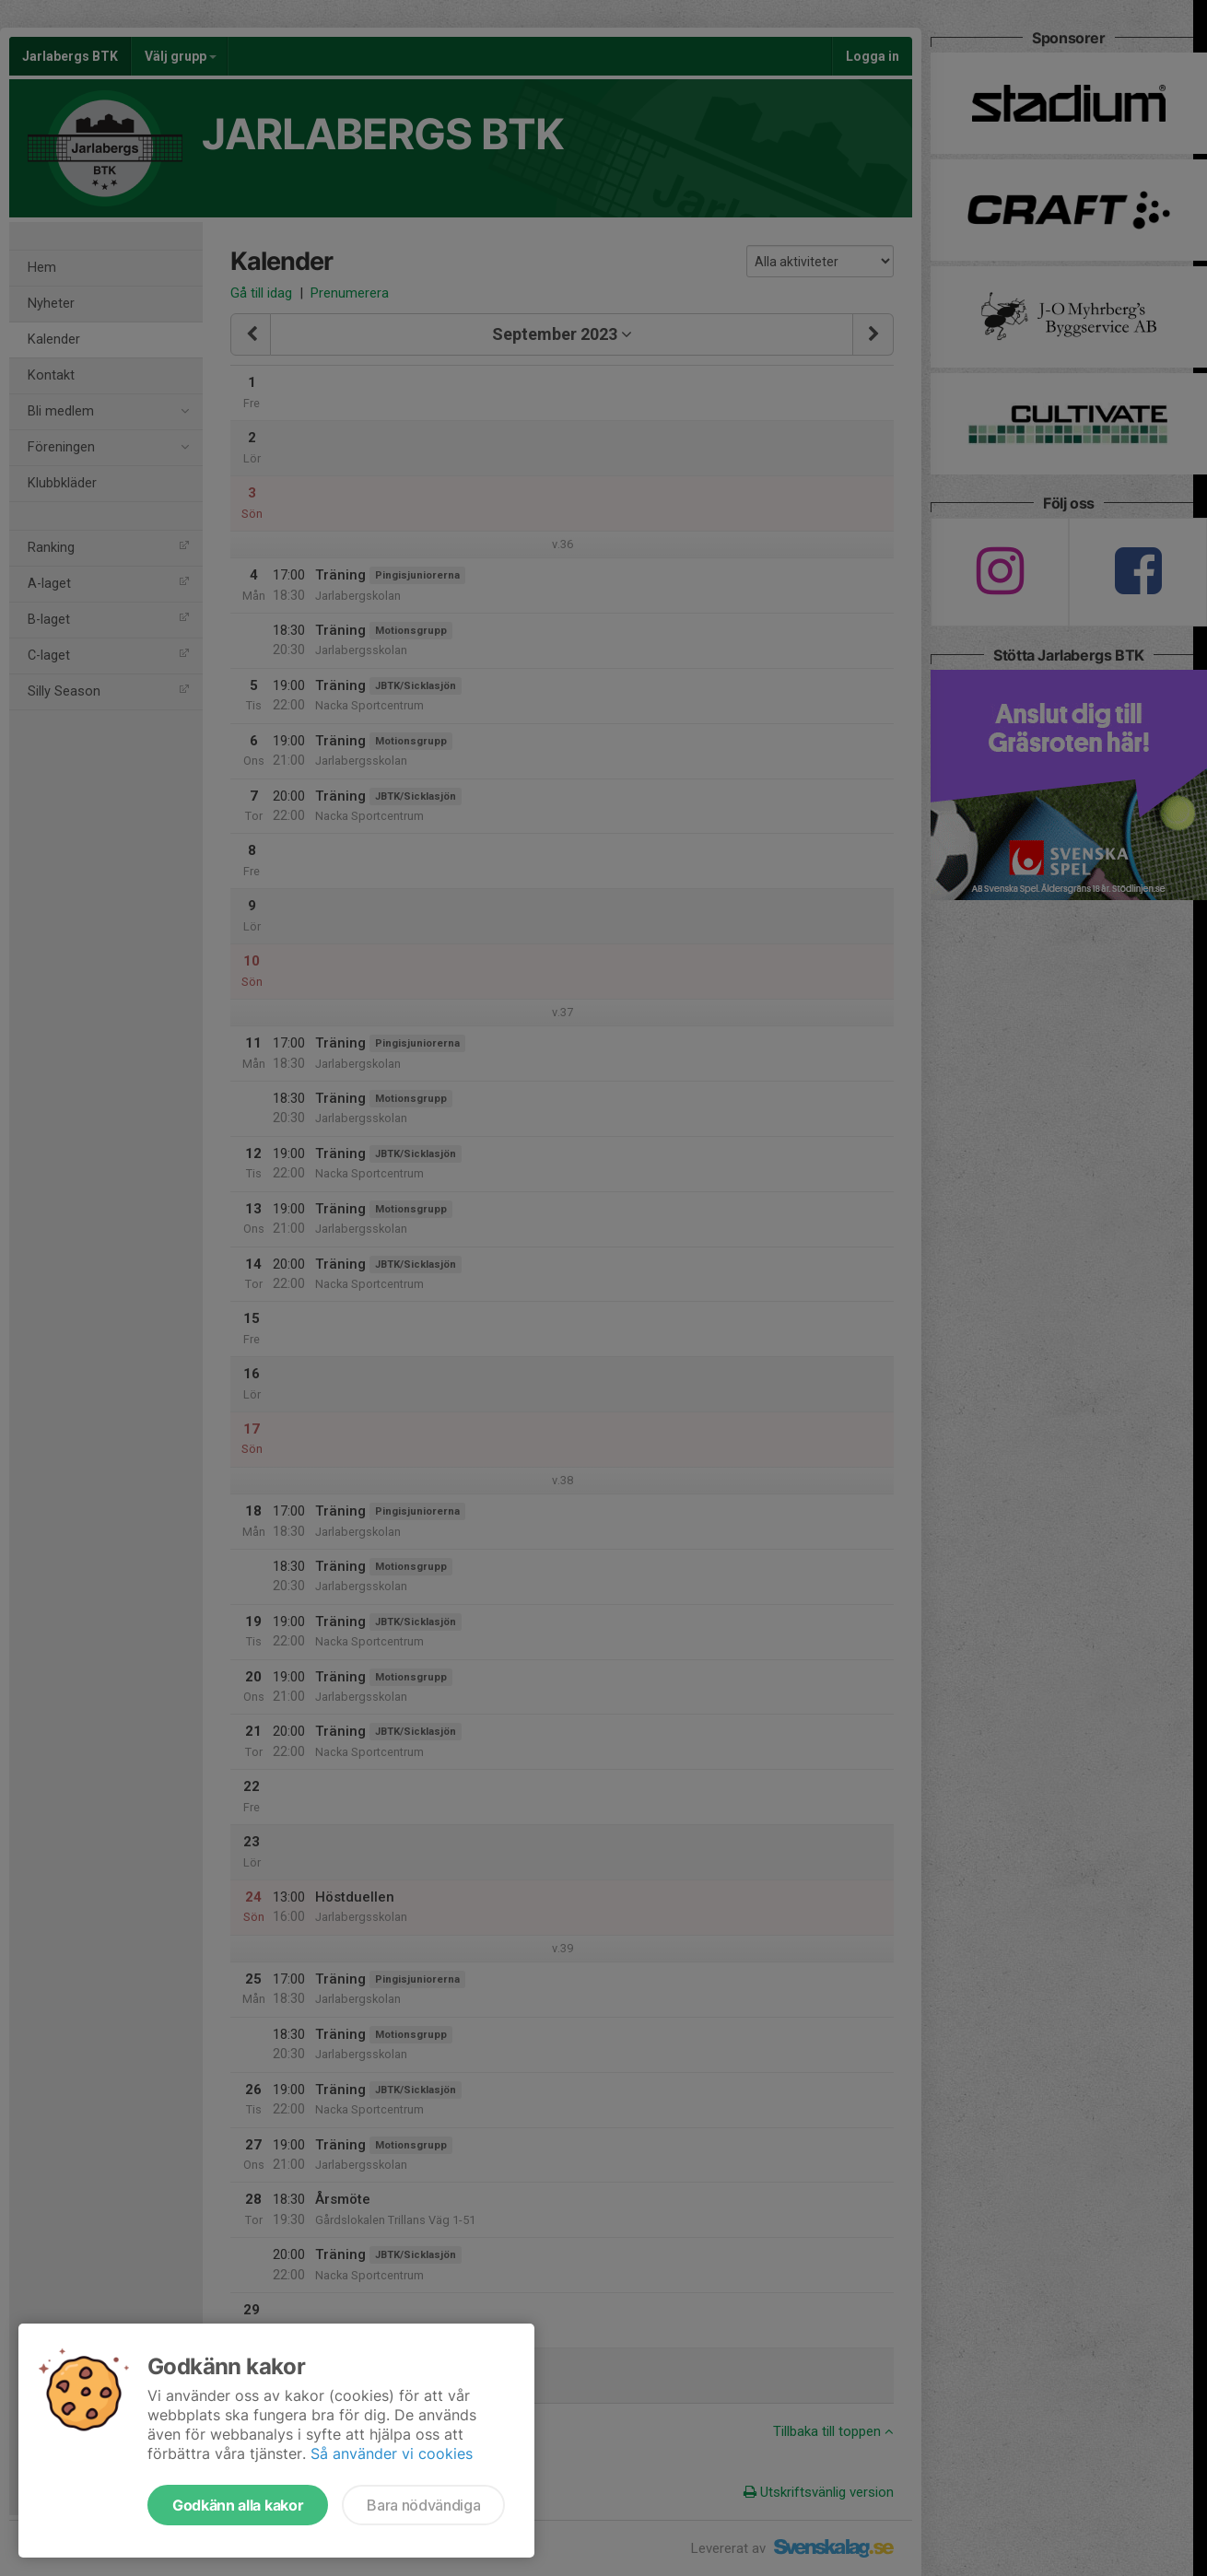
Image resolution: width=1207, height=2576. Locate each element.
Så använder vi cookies (392, 2453)
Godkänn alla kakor (237, 2505)
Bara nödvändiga (423, 2505)
